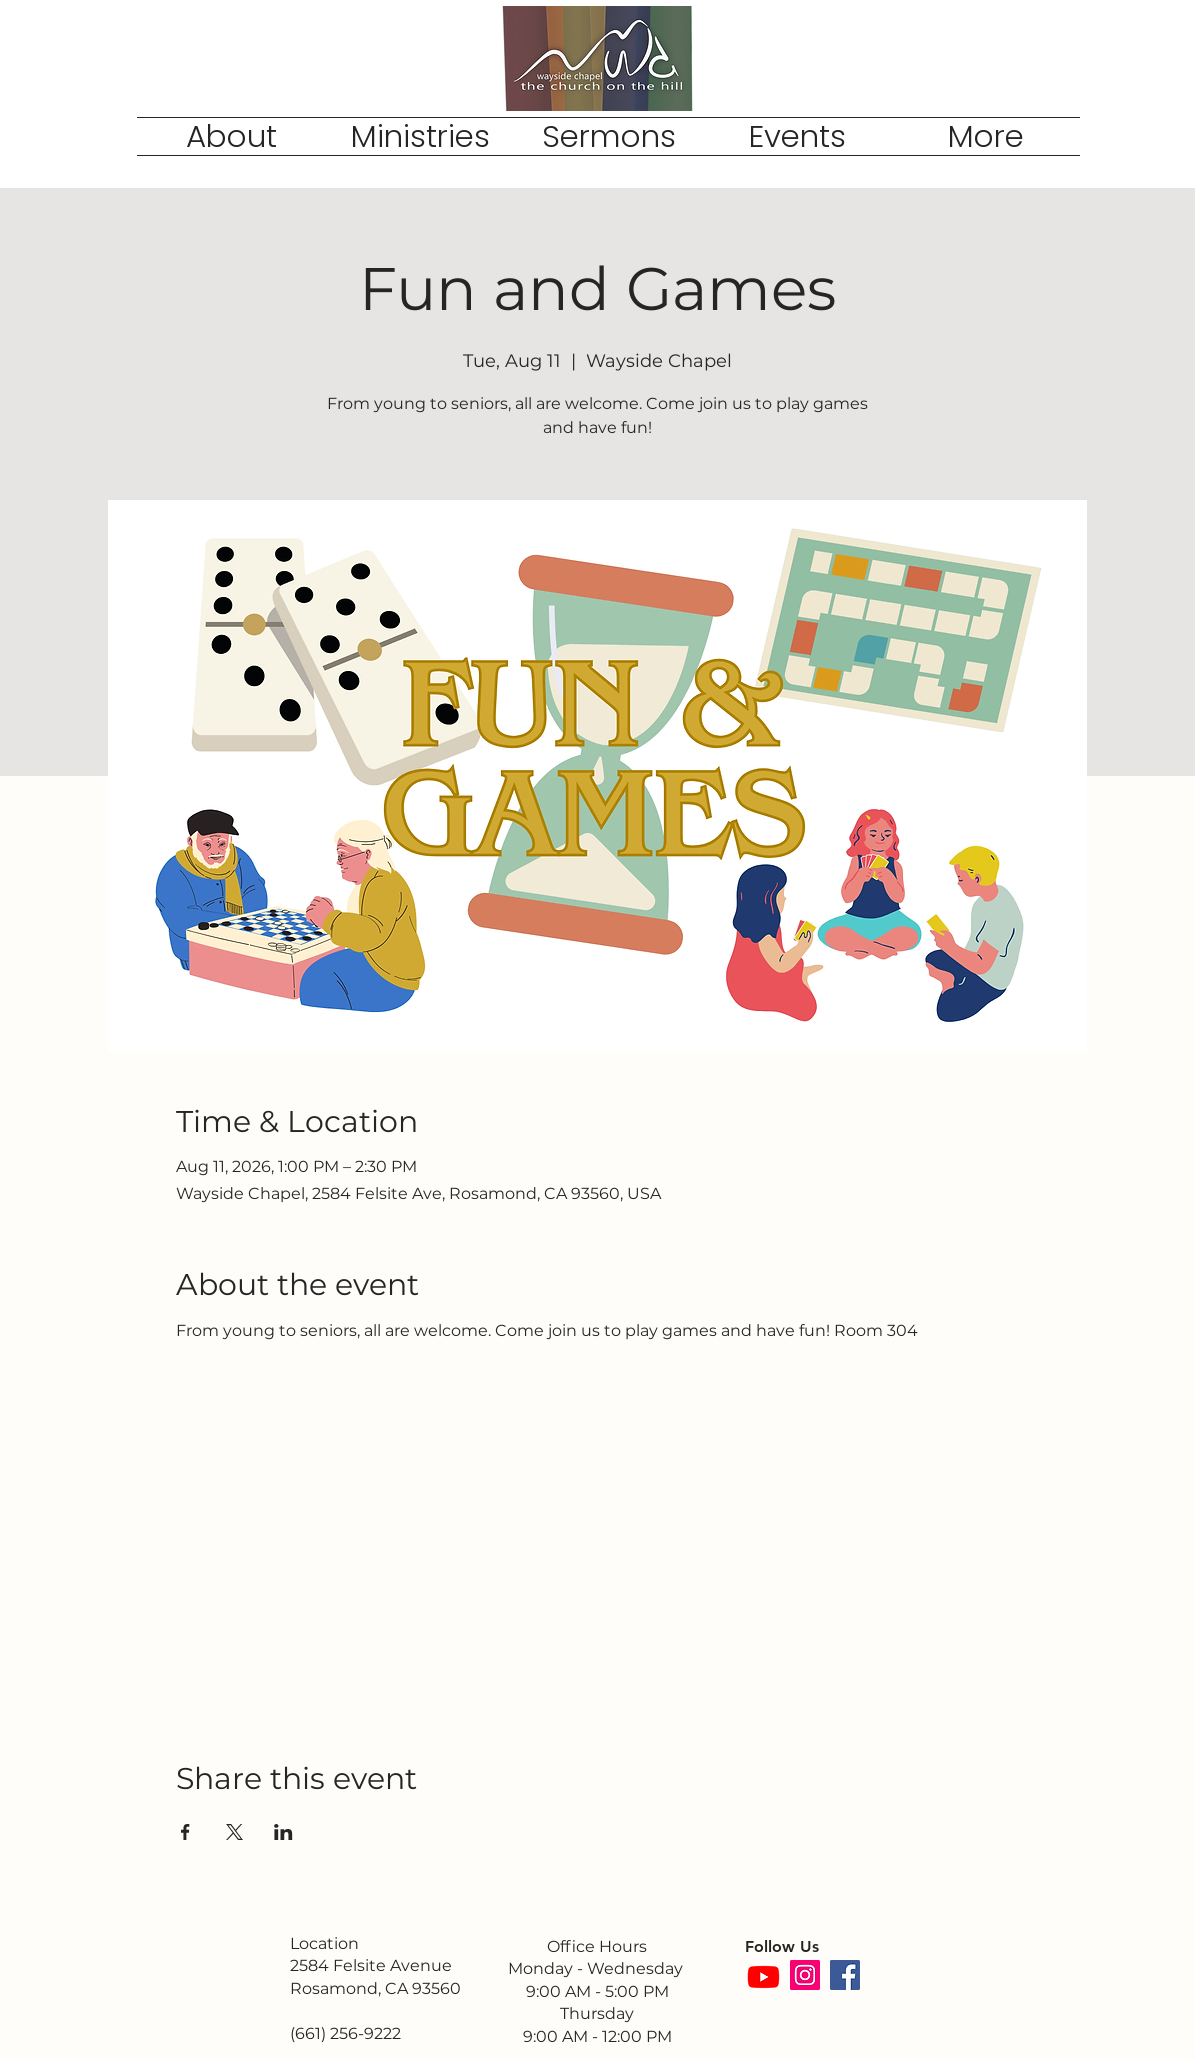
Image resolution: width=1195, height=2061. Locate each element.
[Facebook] (845, 1975)
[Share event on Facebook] (185, 1832)
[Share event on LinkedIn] (283, 1832)
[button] (231, 136)
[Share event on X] (234, 1832)
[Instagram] (805, 1975)
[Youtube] (763, 1976)
